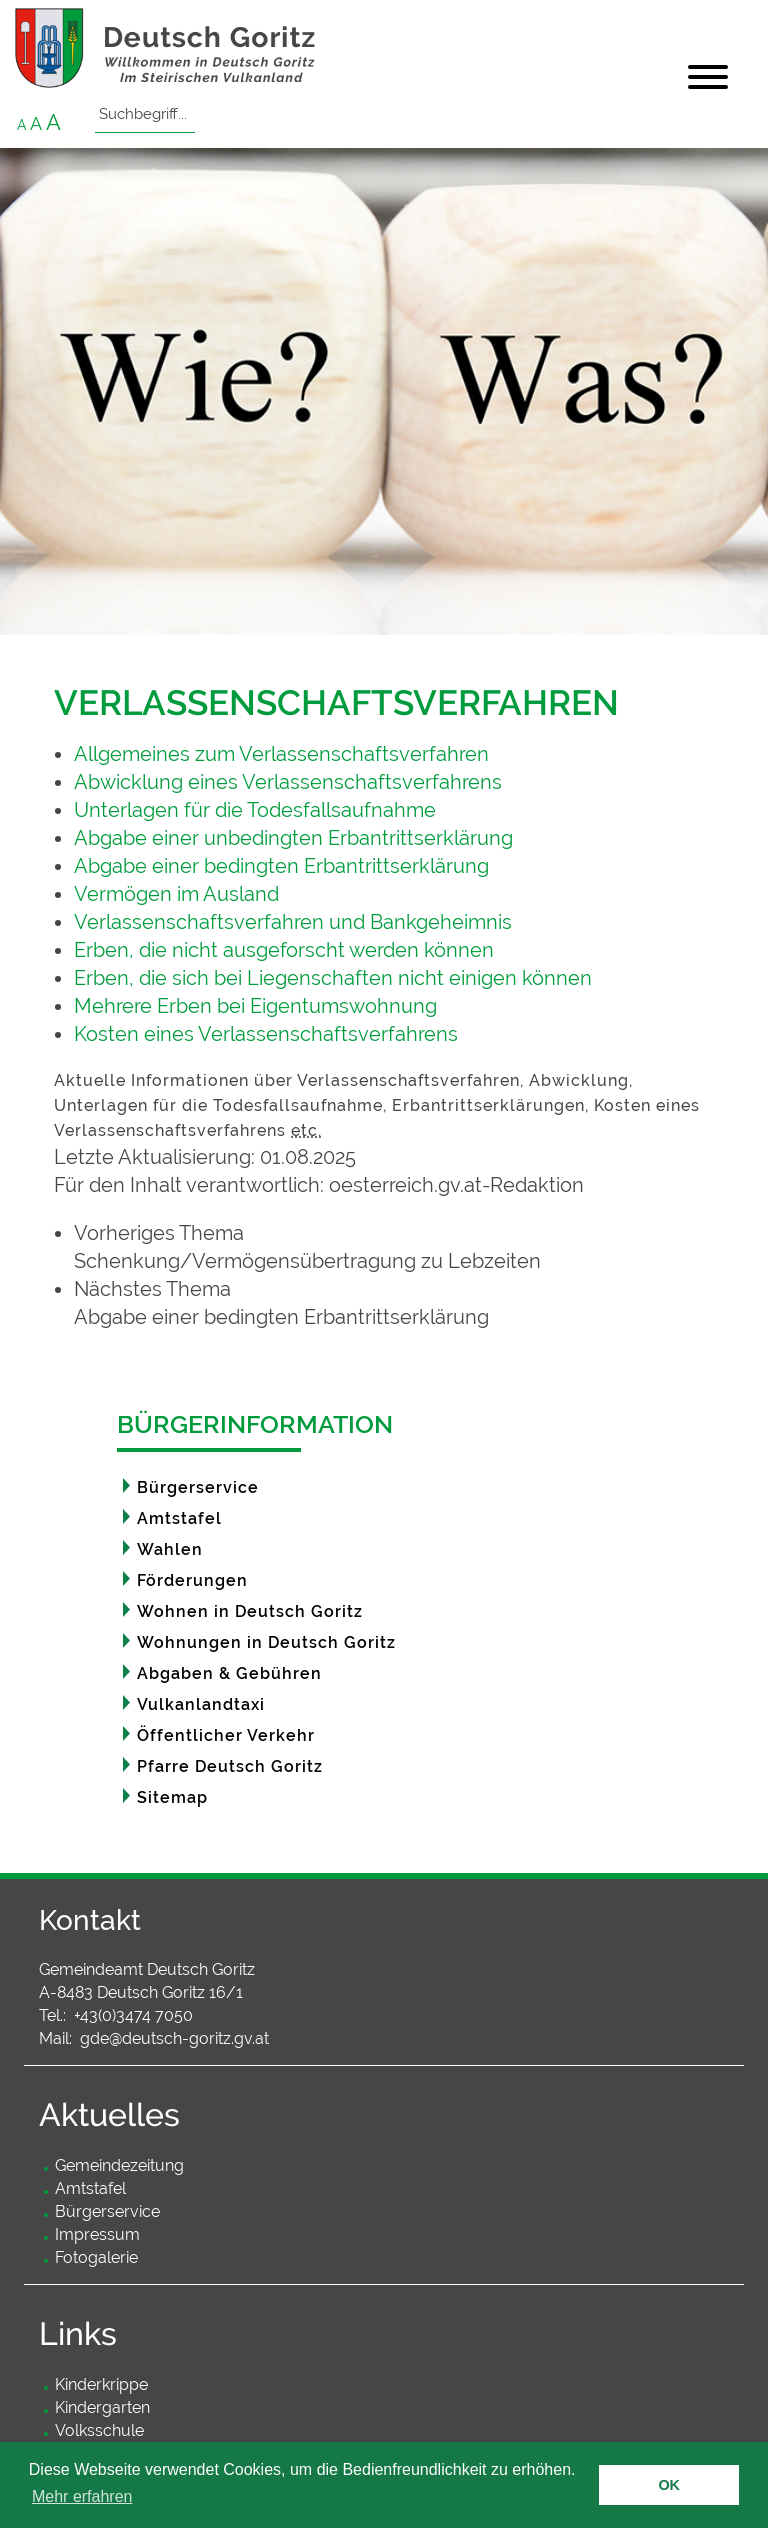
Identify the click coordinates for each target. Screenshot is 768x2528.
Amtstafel (179, 1518)
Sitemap (172, 1797)
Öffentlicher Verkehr (226, 1735)
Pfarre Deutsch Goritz (230, 1766)
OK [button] (669, 2485)
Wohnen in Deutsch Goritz (250, 1611)
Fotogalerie (96, 2257)
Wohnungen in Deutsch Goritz (266, 1642)
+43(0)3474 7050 (133, 2015)
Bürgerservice (198, 1487)
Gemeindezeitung (119, 2165)
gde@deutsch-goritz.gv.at (174, 2038)
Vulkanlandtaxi (201, 1704)
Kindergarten (102, 2407)
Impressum (97, 2234)
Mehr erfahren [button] (82, 2496)
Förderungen (192, 1580)
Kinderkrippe (101, 2384)
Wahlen (170, 1549)
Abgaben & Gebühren (229, 1673)
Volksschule (99, 2430)
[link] (394, 1247)
